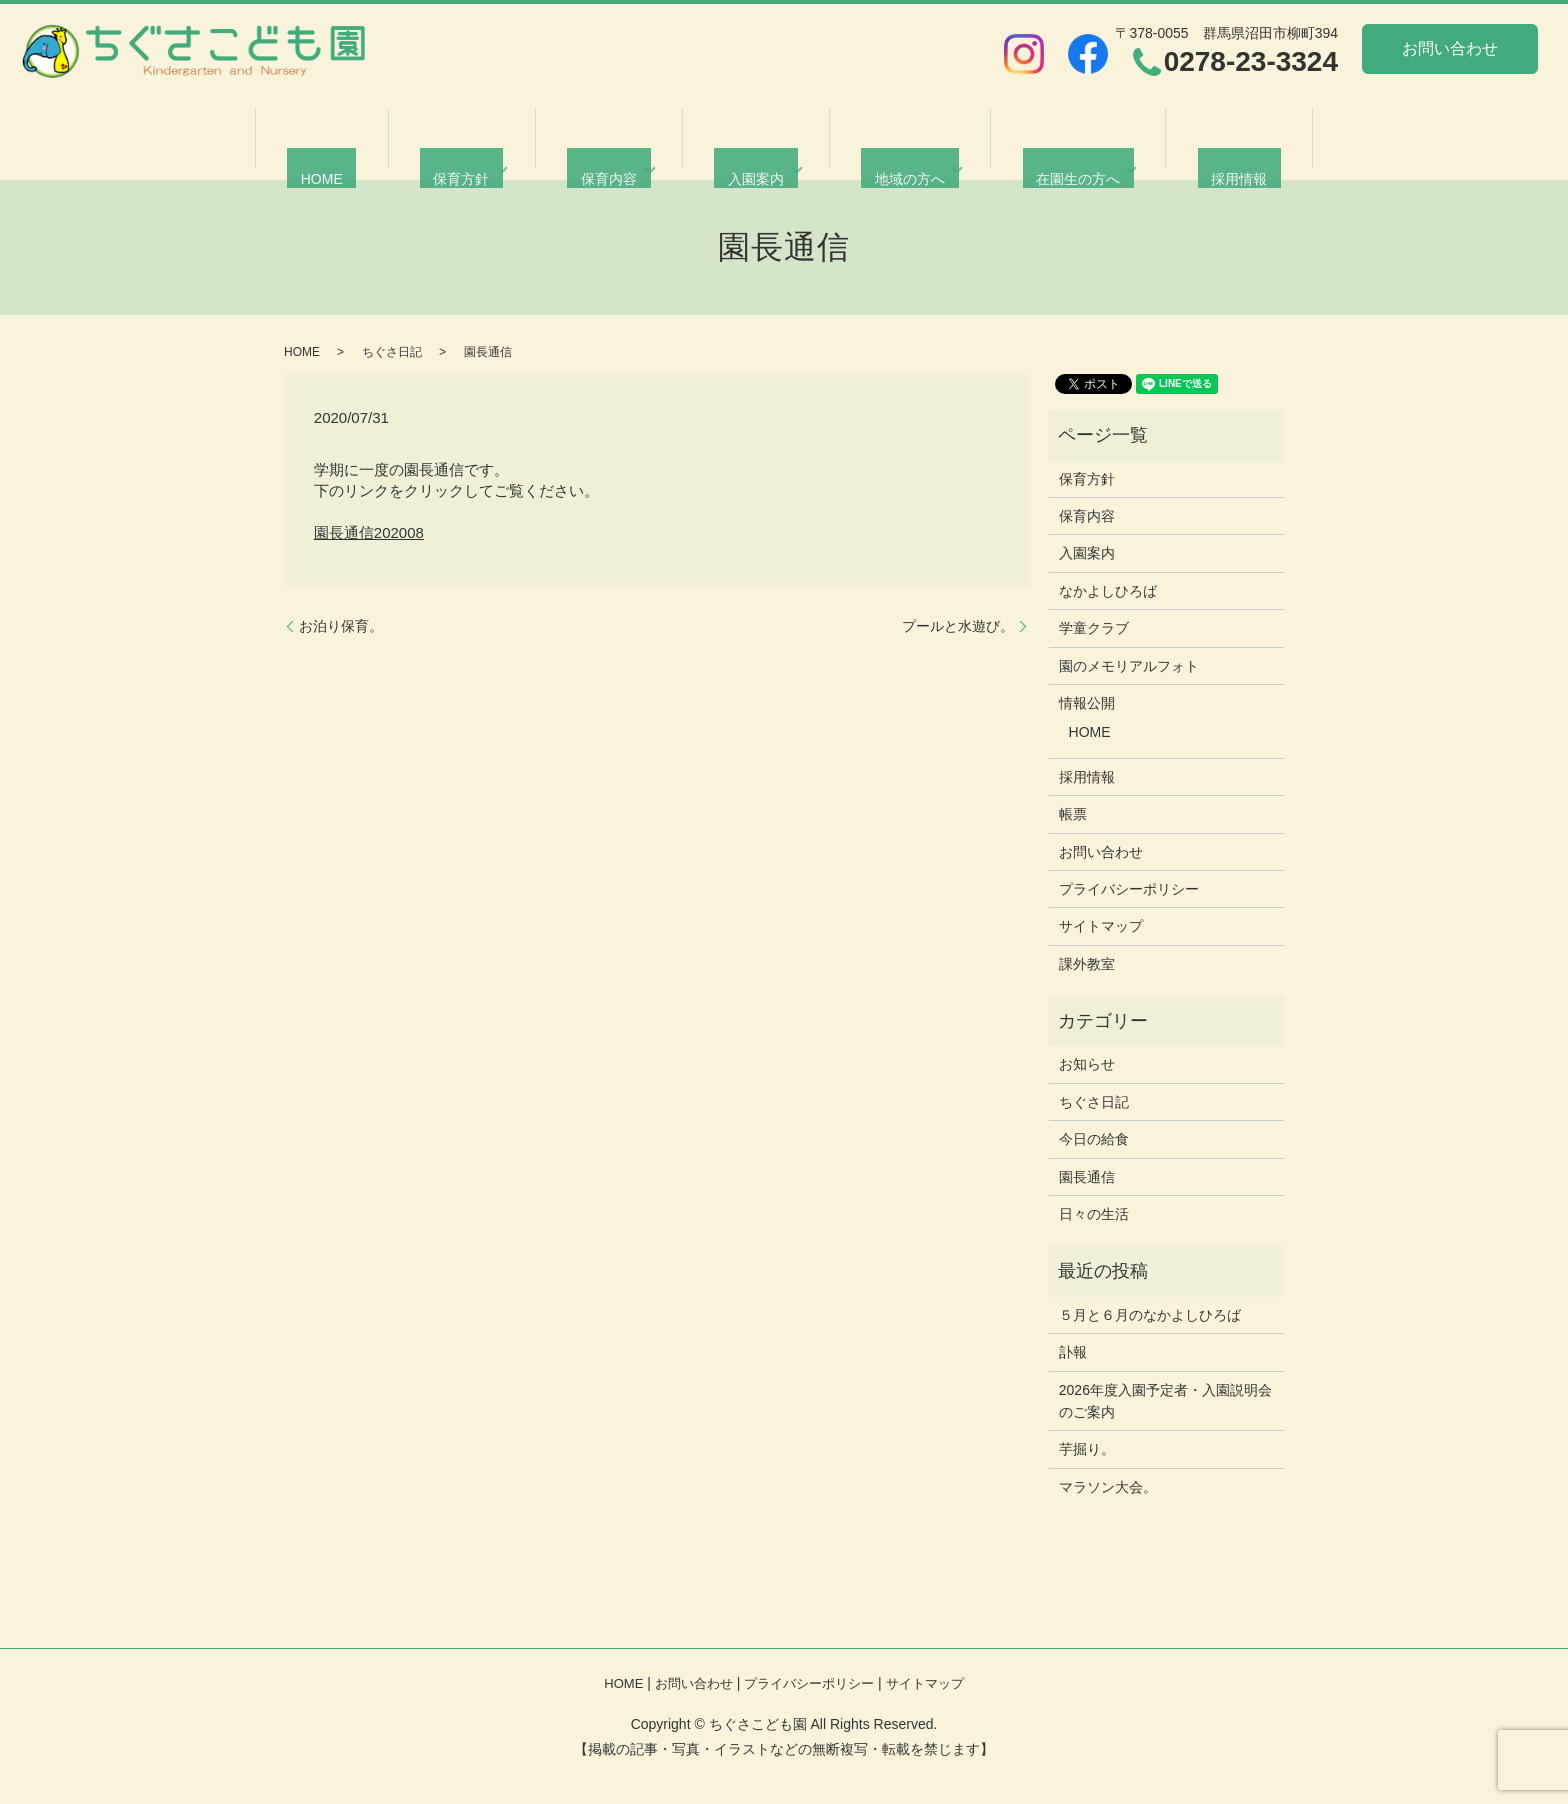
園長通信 (1087, 1177)
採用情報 (1192, 153)
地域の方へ (890, 153)
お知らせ (1087, 1064)
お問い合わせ (1450, 48)
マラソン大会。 (1108, 1487)
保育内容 (615, 153)
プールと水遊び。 (958, 626)
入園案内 (749, 153)
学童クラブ (1094, 628)
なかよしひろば (1108, 591)
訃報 (1073, 1352)
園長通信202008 (369, 532)
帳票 (1073, 814)
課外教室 (1087, 964)
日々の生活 (1094, 1214)
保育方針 (482, 153)
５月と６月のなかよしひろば (1150, 1315)
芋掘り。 (1087, 1449)
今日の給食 (1094, 1139)
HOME (369, 153)
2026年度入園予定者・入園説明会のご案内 (1165, 1401)
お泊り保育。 (341, 626)
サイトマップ (1101, 926)
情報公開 (1087, 703)
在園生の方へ (1044, 153)
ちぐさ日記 (392, 352)
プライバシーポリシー (1129, 889)
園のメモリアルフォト (1129, 666)
